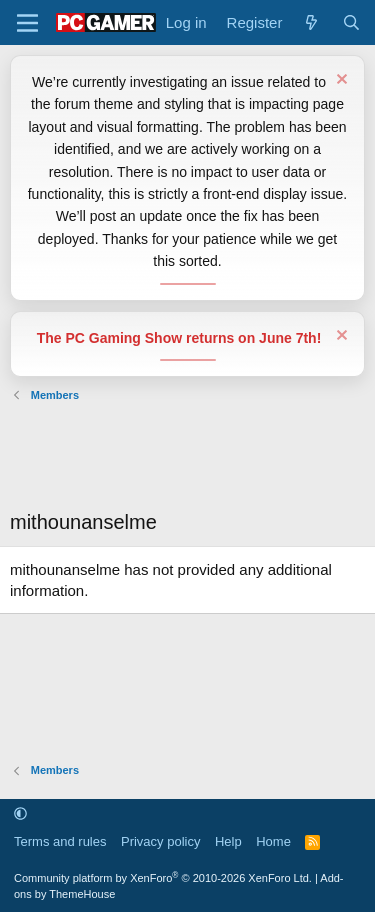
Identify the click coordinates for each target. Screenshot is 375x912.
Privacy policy (160, 841)
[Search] (351, 22)
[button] (20, 813)
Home (273, 841)
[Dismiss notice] (339, 81)
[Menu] (27, 23)
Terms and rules (60, 841)
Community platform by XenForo (163, 878)
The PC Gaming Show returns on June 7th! (179, 338)
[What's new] (311, 22)
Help (228, 841)
